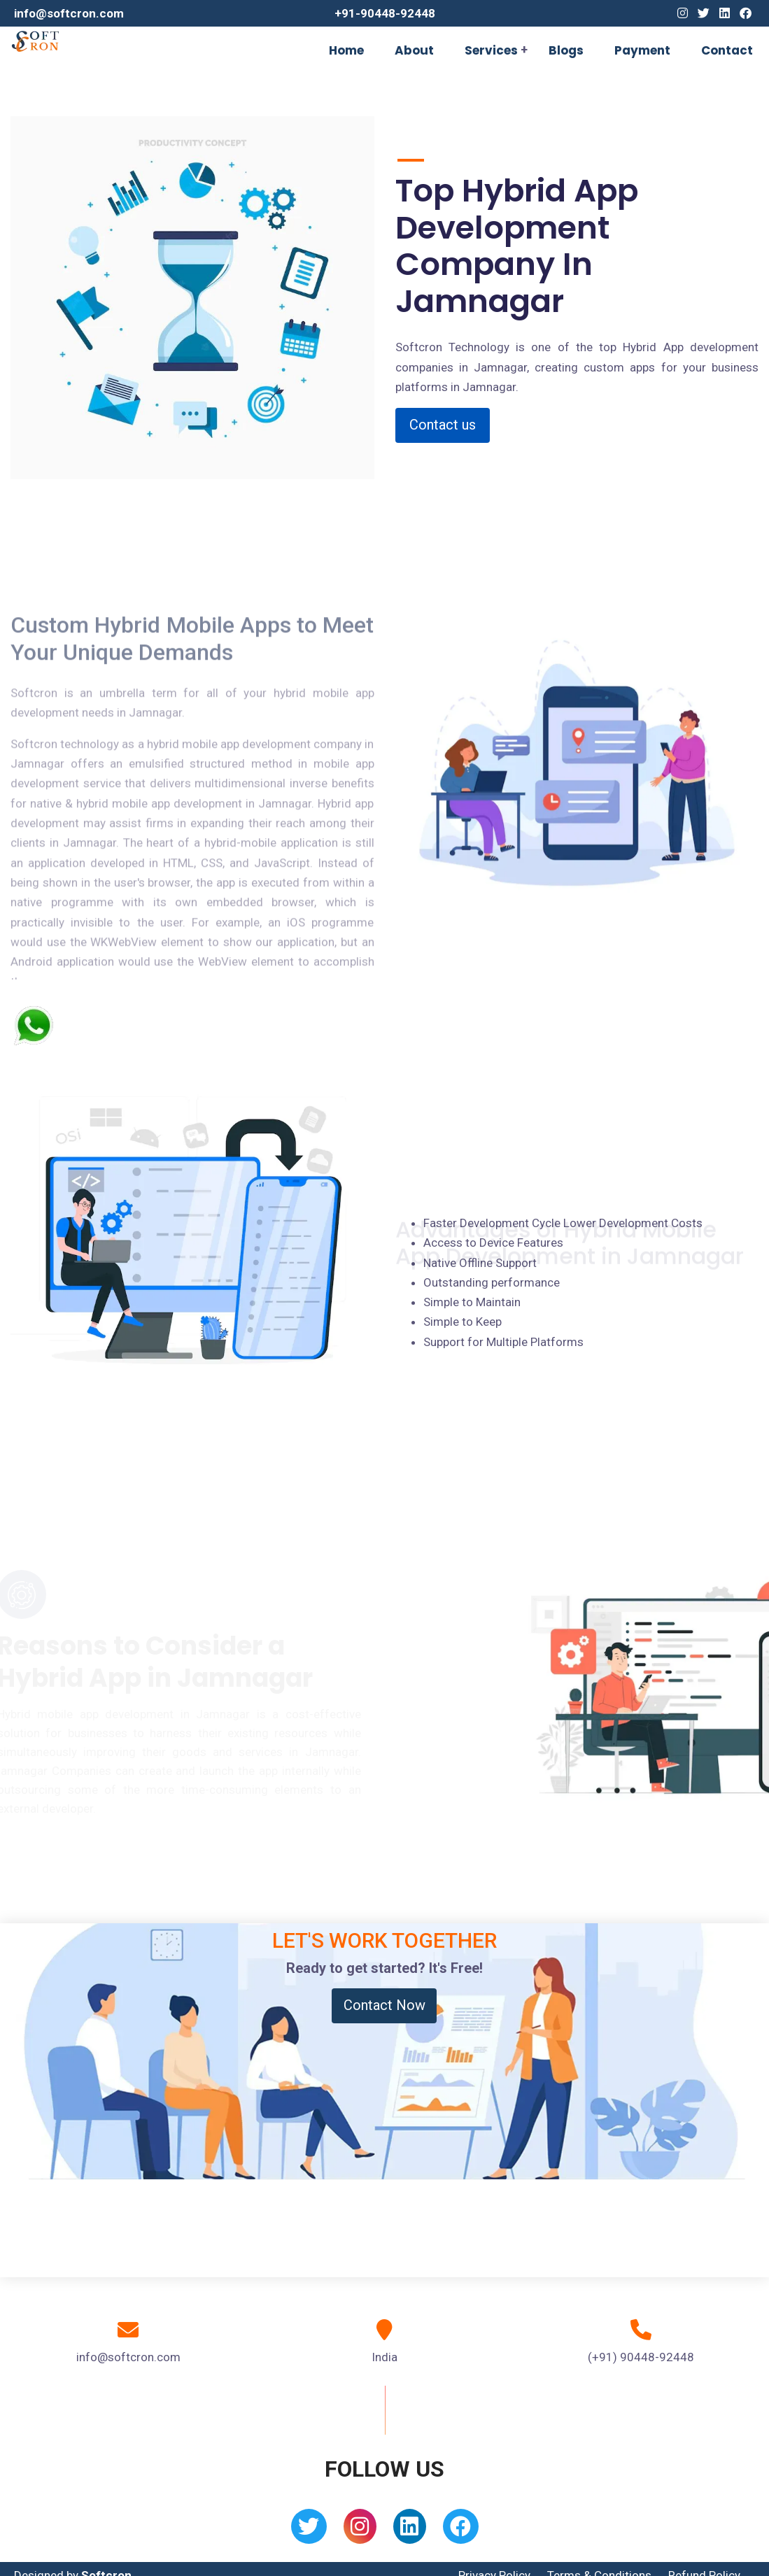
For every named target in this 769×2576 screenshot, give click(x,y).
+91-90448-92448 (384, 13)
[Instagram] (682, 13)
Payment (642, 50)
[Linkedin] (724, 13)
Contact (727, 50)
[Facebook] (745, 13)
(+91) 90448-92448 (641, 2357)
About (414, 50)
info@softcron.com (69, 13)
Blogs (566, 50)
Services (491, 50)
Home (346, 50)
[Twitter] (703, 13)
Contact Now (384, 2005)
